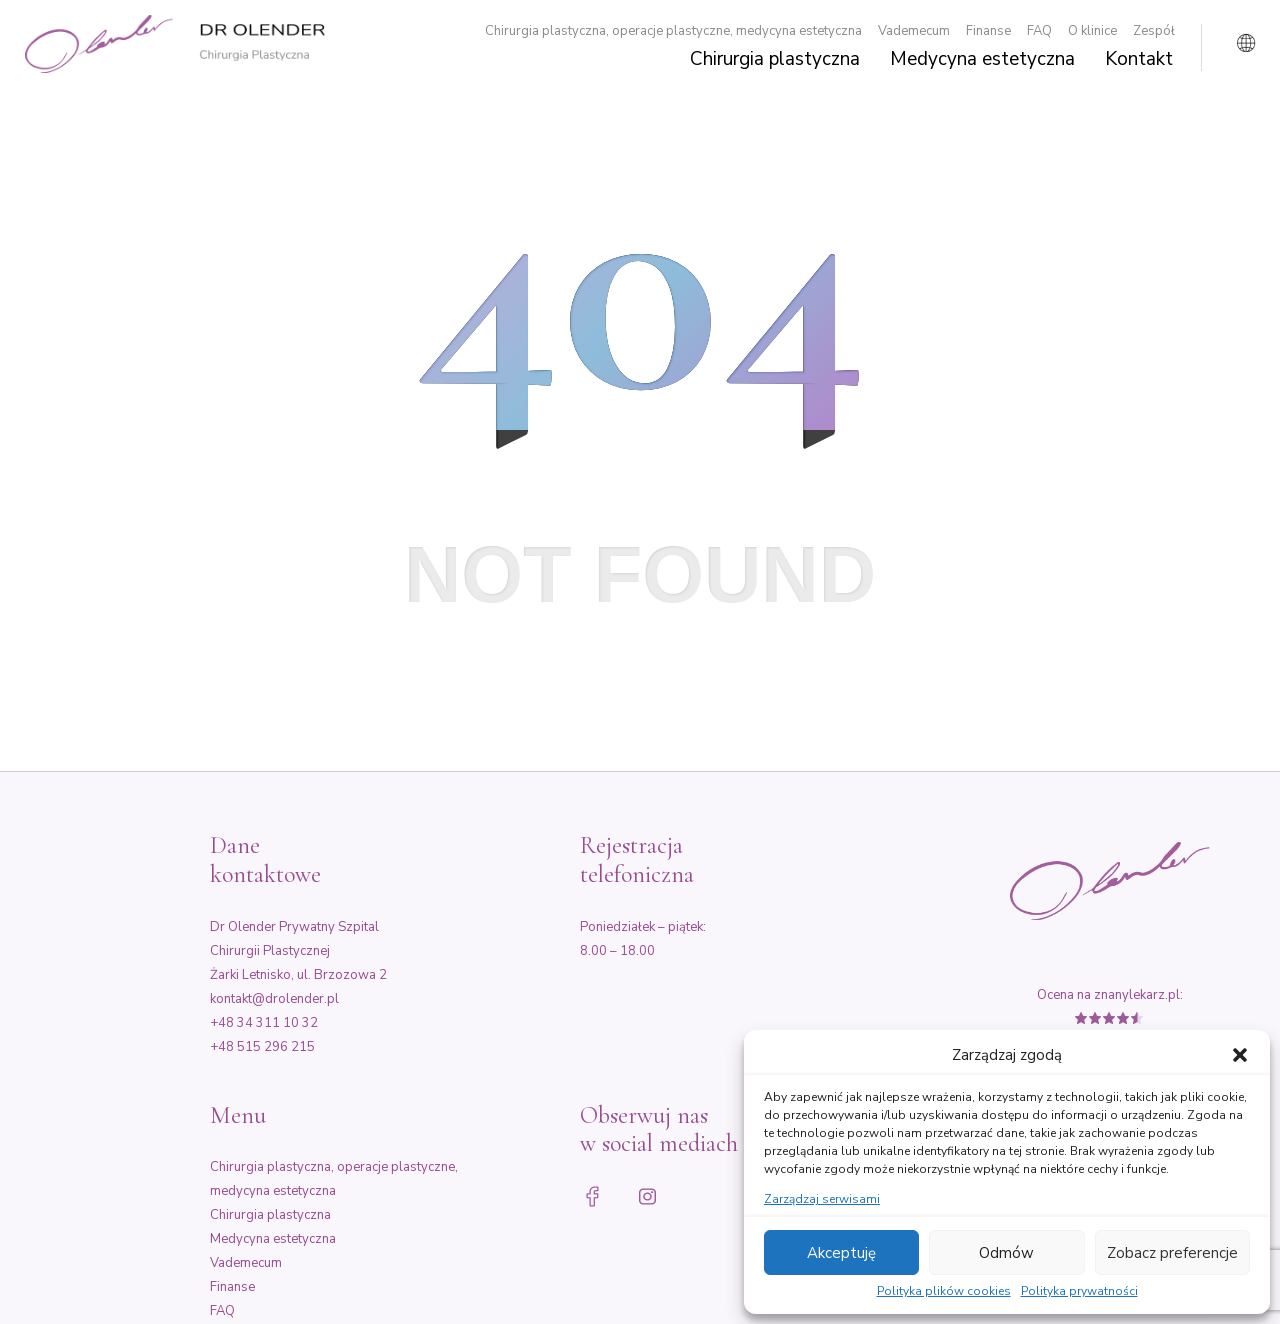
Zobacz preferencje (1172, 1253)
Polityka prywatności (1079, 1292)
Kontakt (1139, 60)
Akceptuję (841, 1253)
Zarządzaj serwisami (822, 1200)
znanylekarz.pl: (1138, 995)
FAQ (1039, 31)
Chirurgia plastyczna (775, 60)
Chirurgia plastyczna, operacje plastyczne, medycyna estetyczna (673, 31)
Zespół (1154, 31)
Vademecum (914, 31)
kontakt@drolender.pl (274, 999)
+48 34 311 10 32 (264, 1023)
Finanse (988, 31)
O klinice (1092, 31)
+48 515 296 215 (262, 1047)
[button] (1240, 1055)
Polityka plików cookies (944, 1292)
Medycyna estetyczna (982, 60)
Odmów (1006, 1253)
